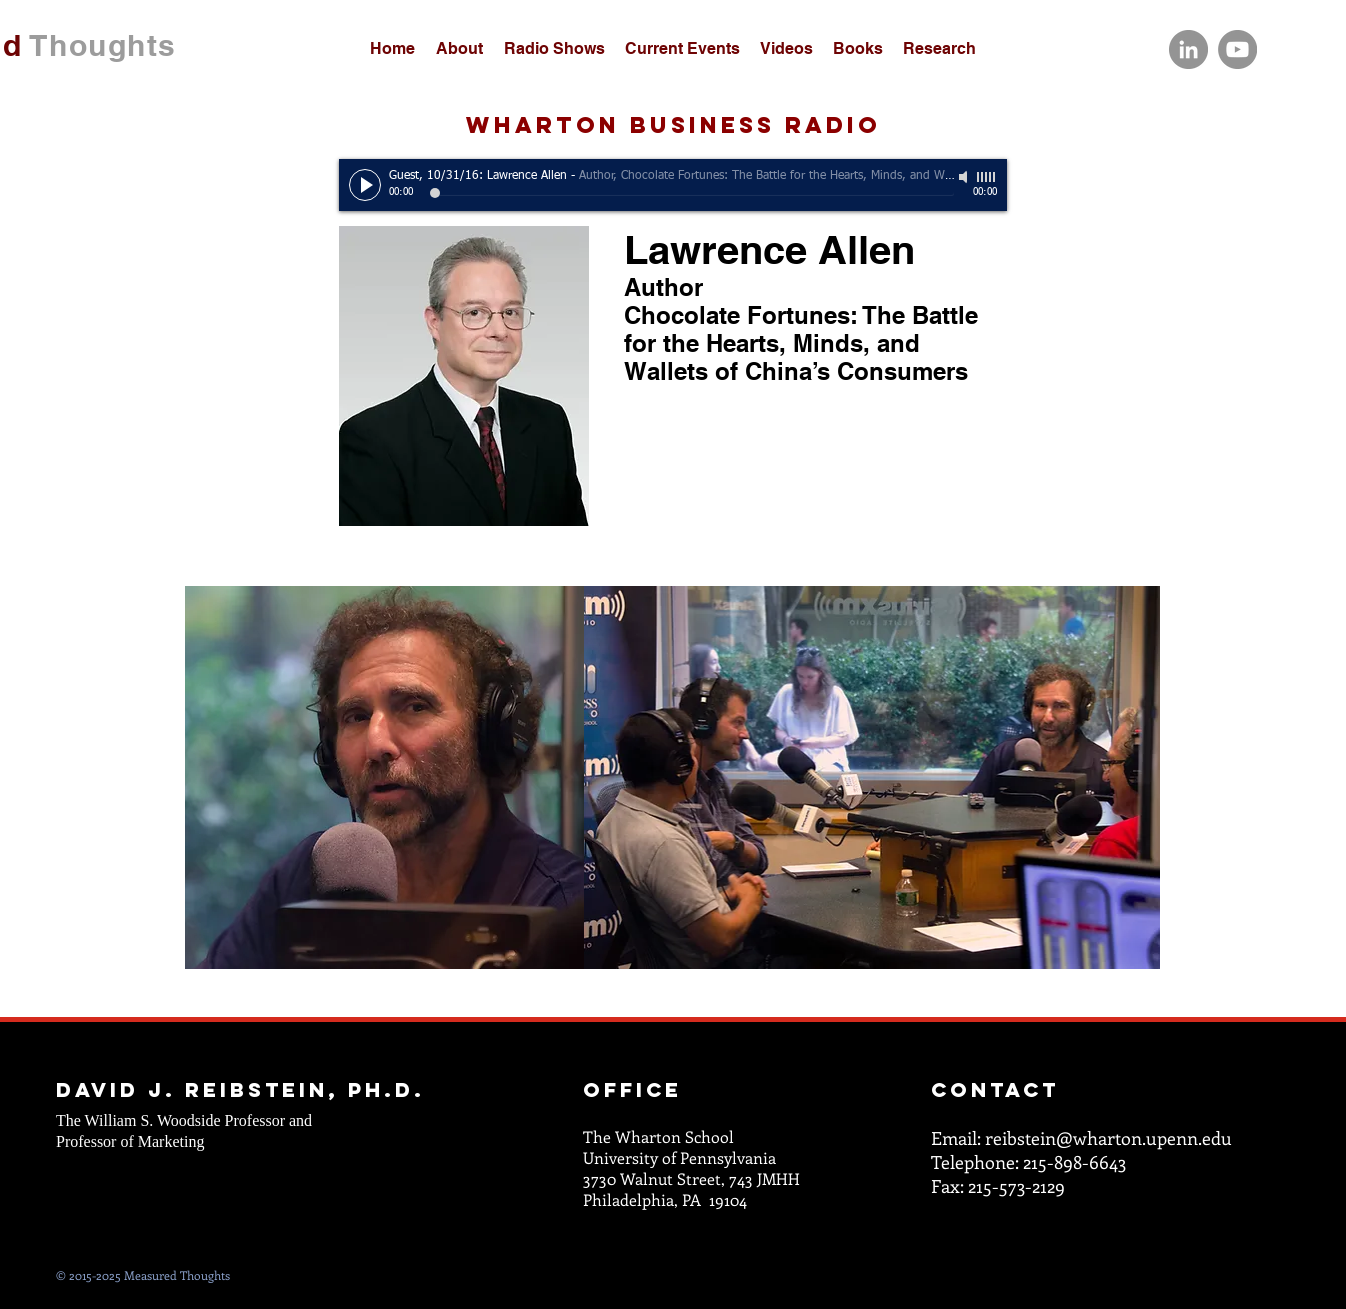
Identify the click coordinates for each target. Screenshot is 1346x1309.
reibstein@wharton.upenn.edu (1108, 1138)
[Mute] (965, 177)
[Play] (365, 185)
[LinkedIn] (1188, 49)
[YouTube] (1237, 49)
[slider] (987, 177)
